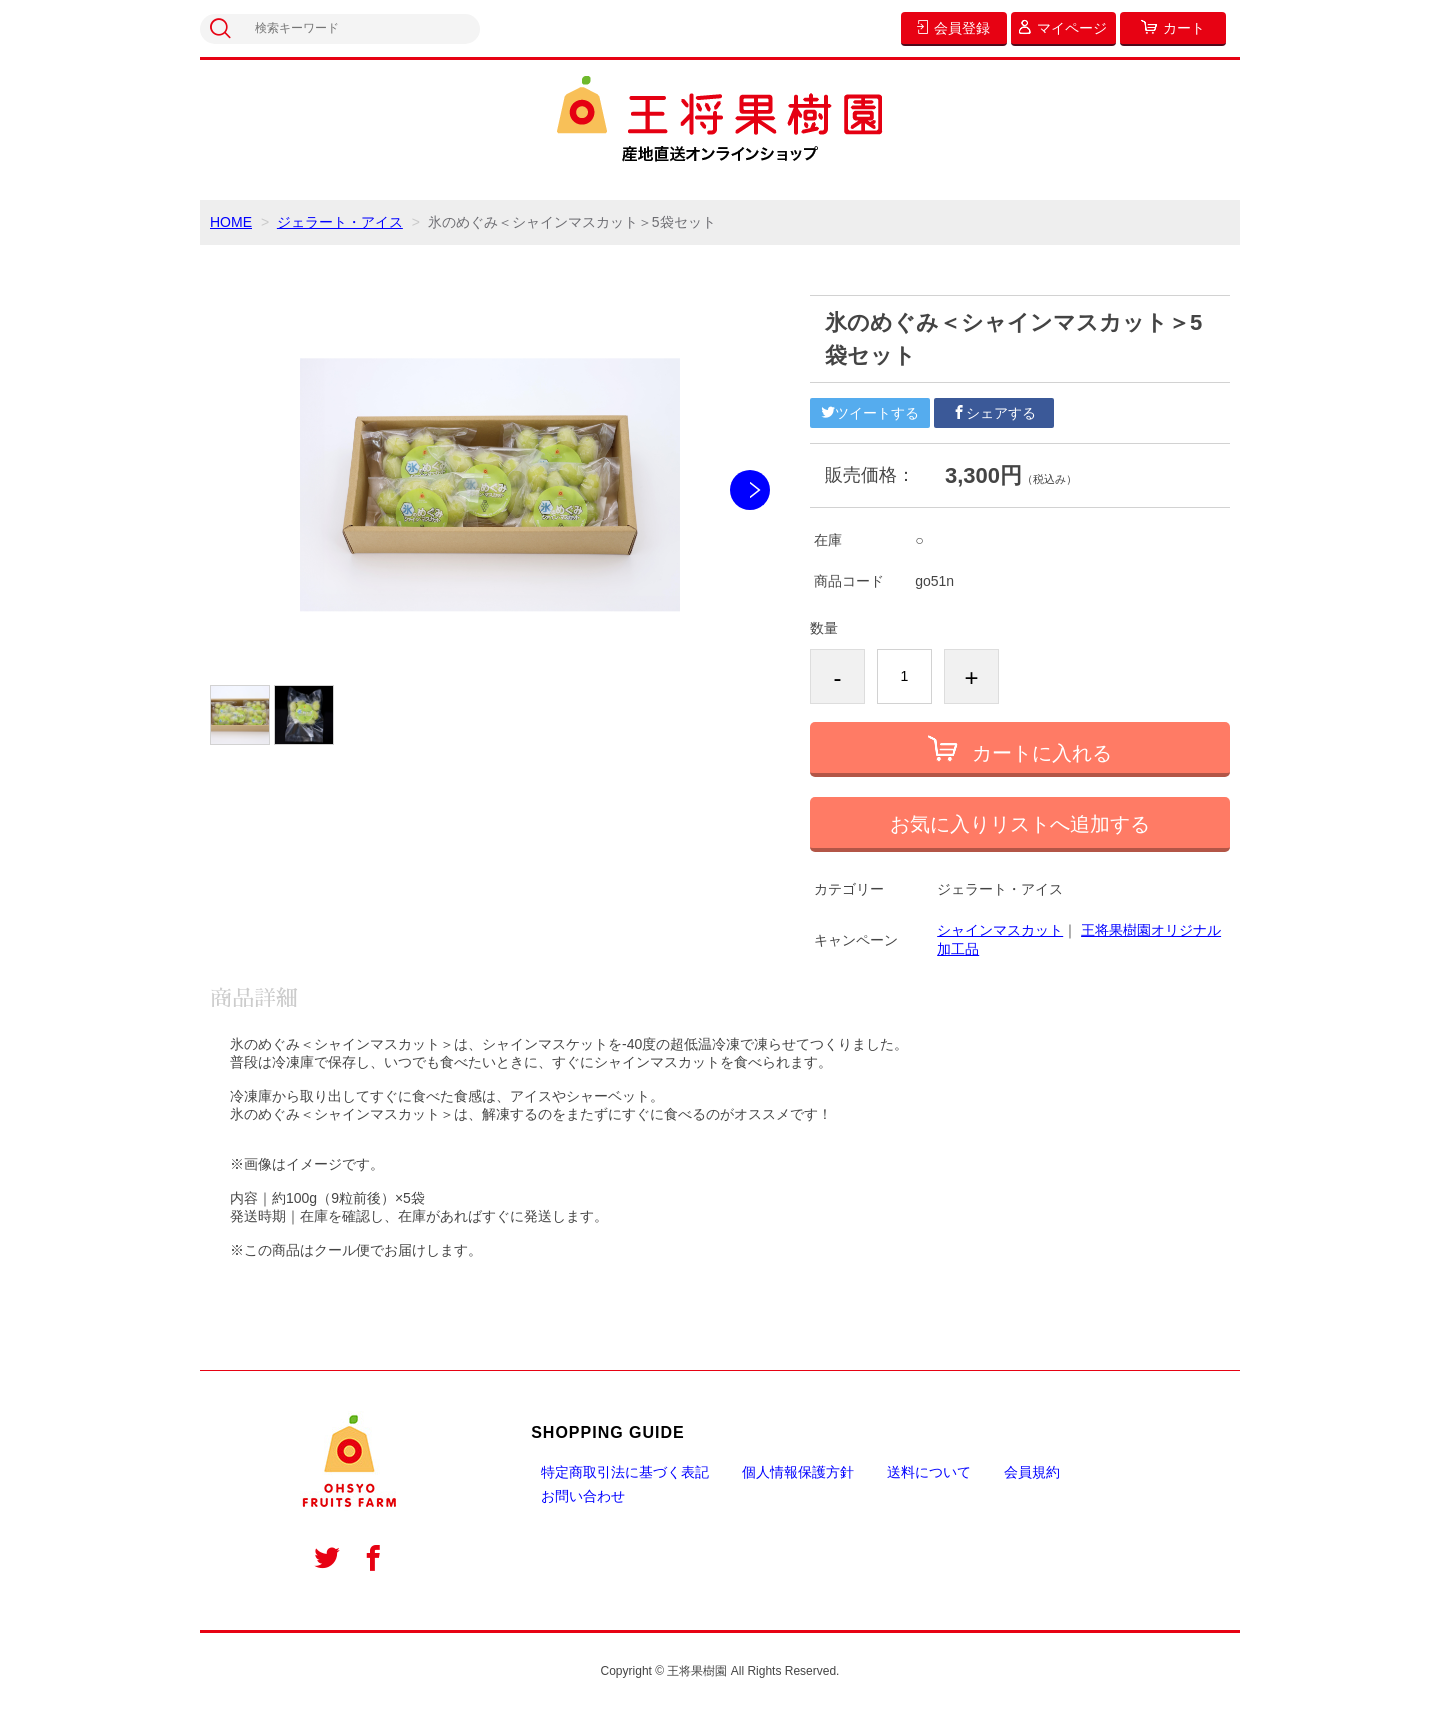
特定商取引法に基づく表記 (625, 1472)
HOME (231, 222)
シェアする (994, 413)
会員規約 (1032, 1472)
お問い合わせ (583, 1496)
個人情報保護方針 (798, 1472)
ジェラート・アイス (340, 222)
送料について (929, 1472)
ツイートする (870, 413)
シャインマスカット (1000, 930)
